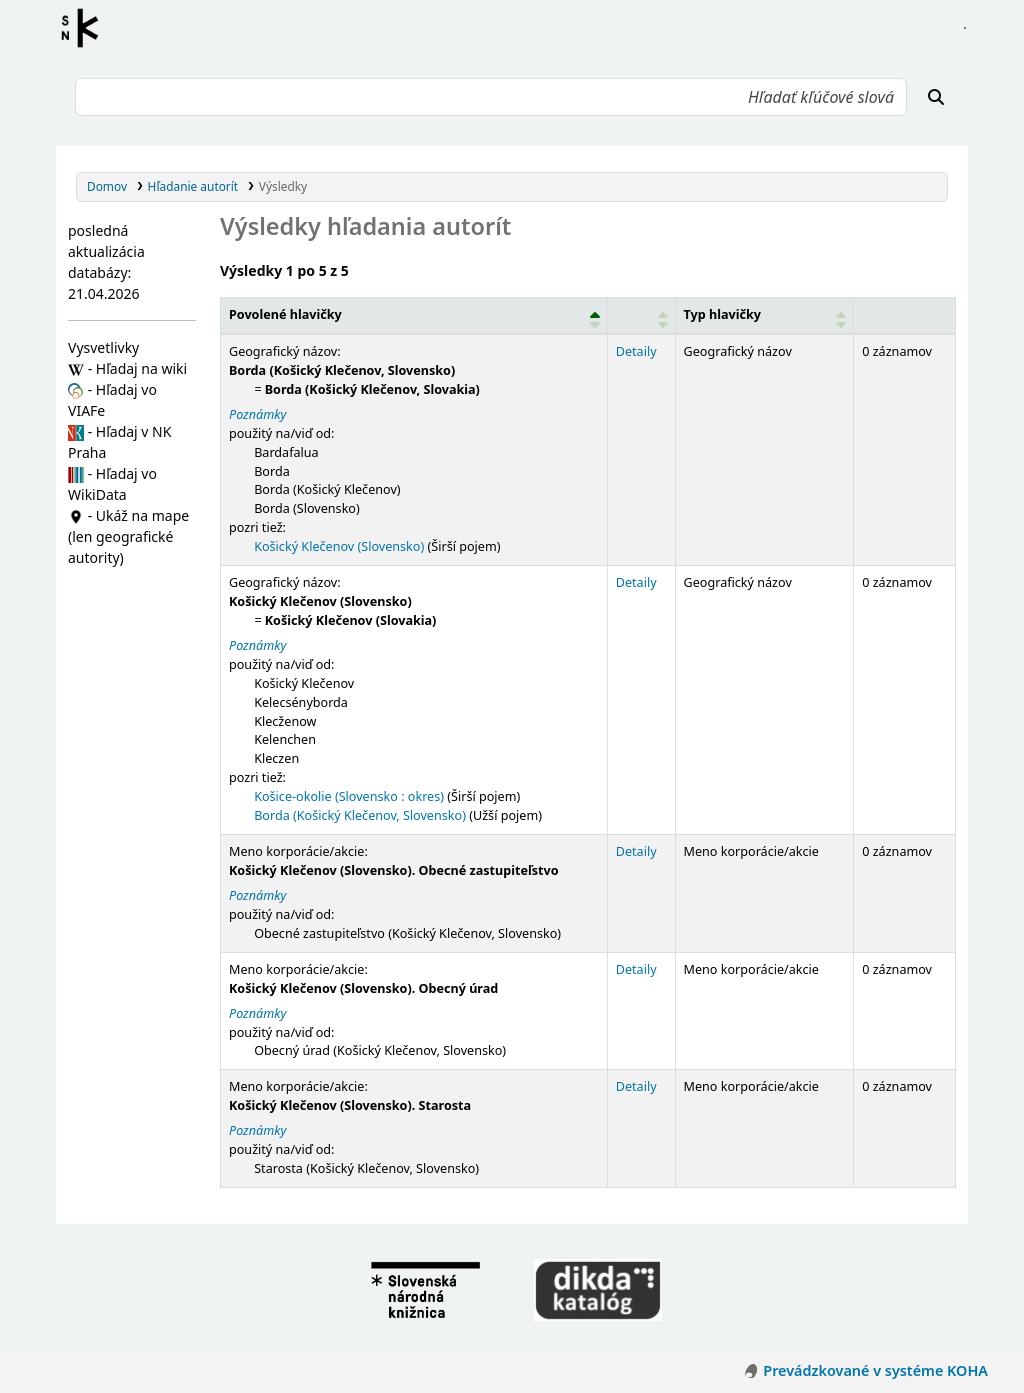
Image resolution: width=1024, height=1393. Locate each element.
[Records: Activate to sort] (905, 316)
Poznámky (257, 414)
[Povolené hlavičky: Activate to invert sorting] (413, 316)
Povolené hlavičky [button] (285, 314)
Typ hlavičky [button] (722, 314)
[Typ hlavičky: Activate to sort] (764, 316)
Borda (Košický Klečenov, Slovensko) (360, 815)
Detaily (636, 351)
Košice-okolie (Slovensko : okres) (349, 796)
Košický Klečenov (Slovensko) (339, 546)
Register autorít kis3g (86, 28)
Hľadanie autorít (193, 186)
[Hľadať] (936, 97)
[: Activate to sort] (641, 316)
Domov (107, 186)
